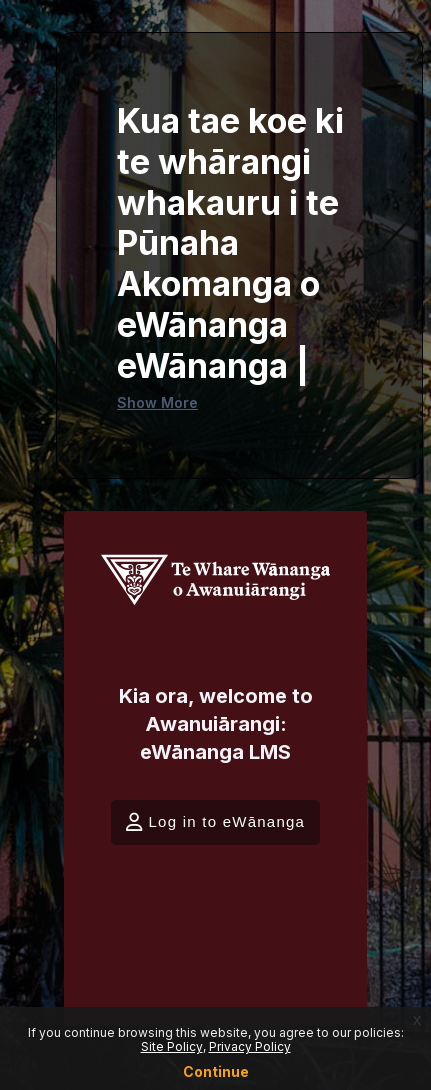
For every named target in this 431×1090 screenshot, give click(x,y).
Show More (157, 402)
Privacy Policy (250, 1046)
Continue (216, 1071)
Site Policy (172, 1046)
